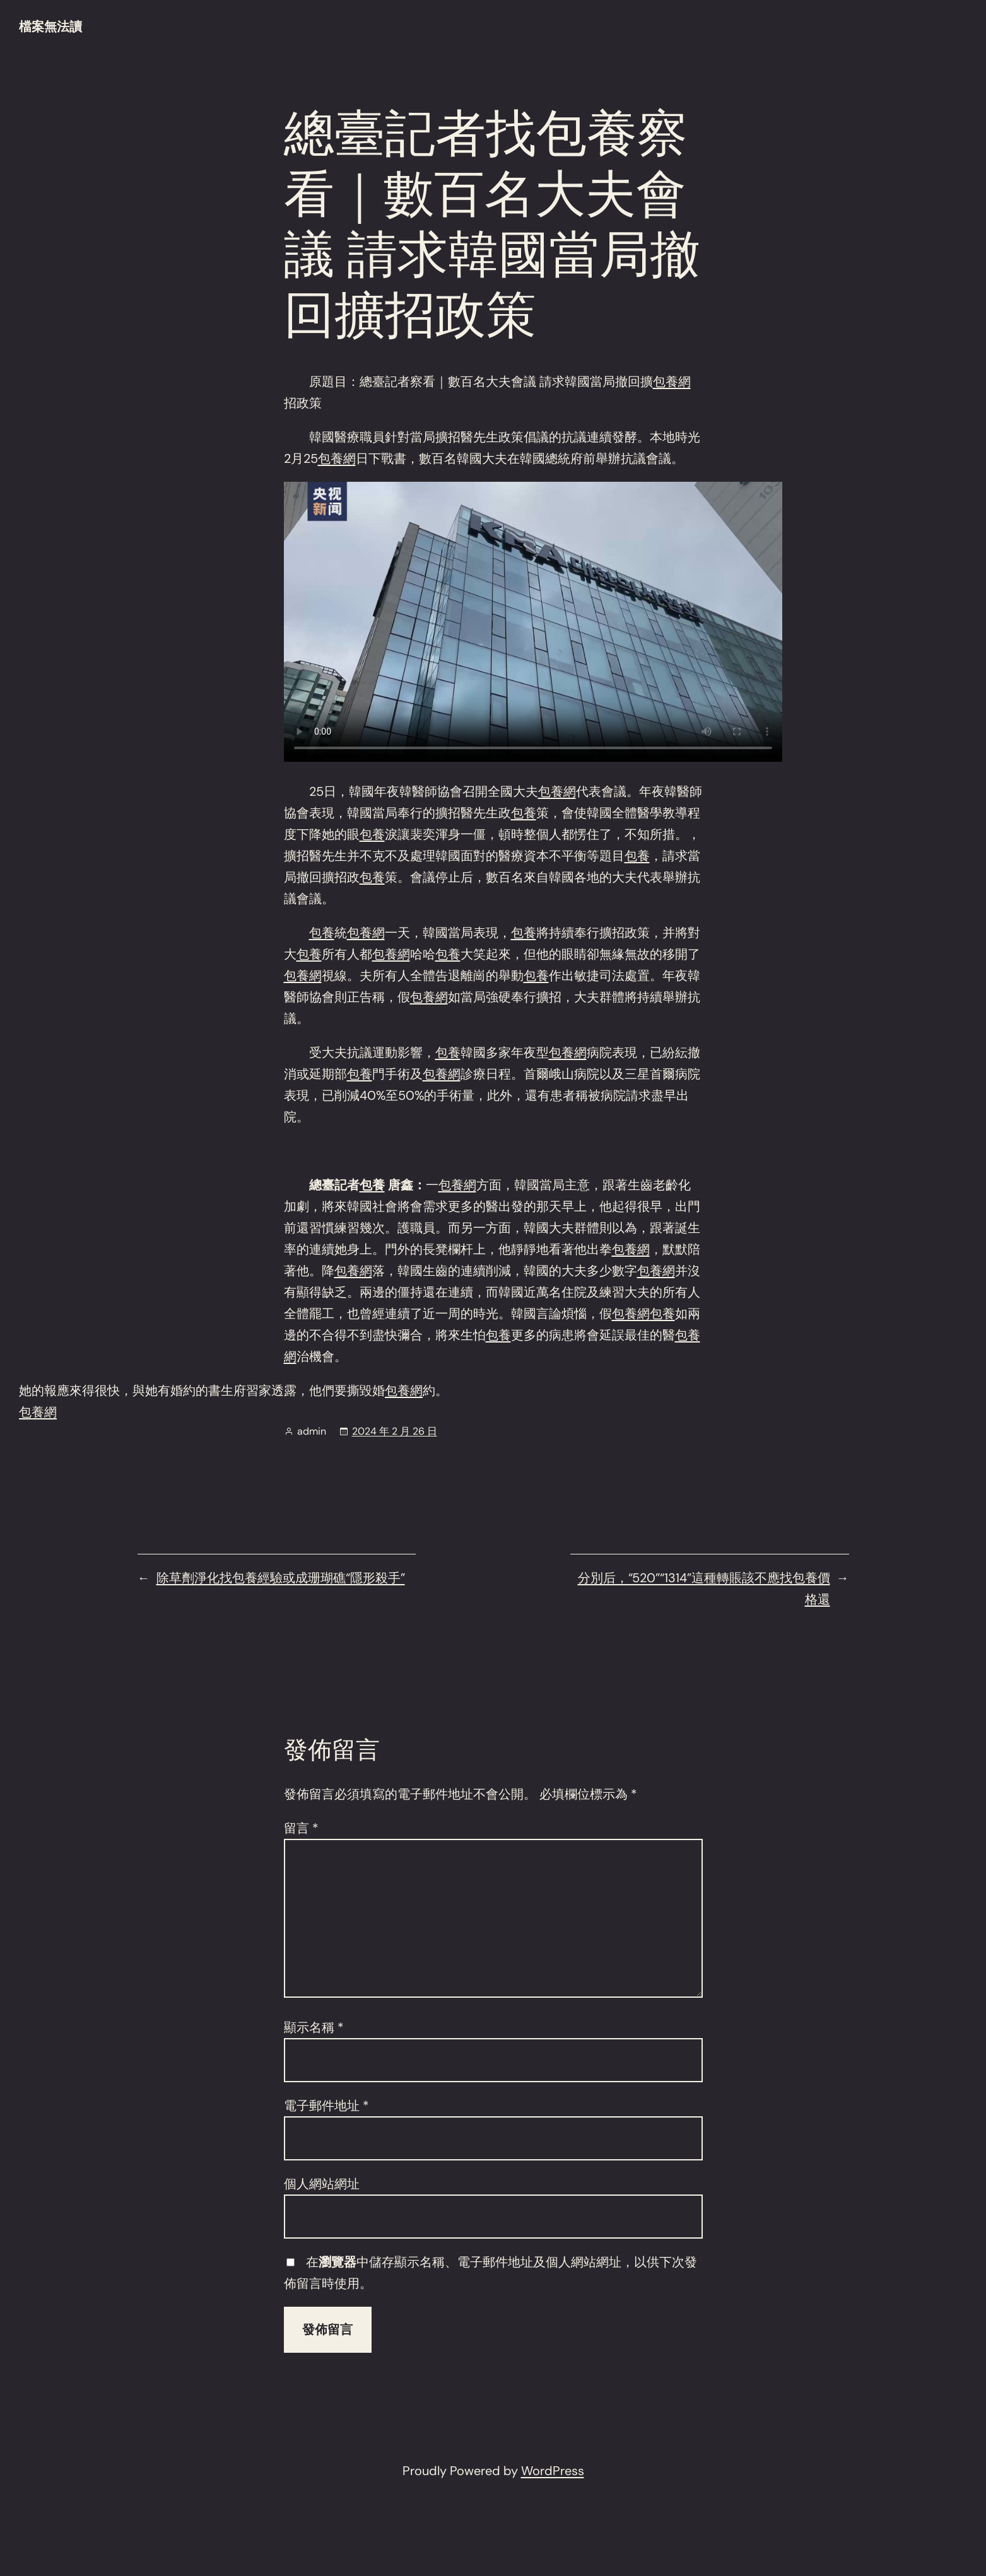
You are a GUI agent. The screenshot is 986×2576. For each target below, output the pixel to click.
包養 (523, 813)
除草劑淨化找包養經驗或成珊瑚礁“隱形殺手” (280, 1578)
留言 (301, 1828)
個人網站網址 (322, 2184)
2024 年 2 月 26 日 (394, 1431)
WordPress (552, 2470)
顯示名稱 (314, 2027)
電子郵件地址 (326, 2105)
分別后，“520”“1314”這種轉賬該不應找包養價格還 (704, 1588)
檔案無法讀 (50, 26)
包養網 (672, 381)
